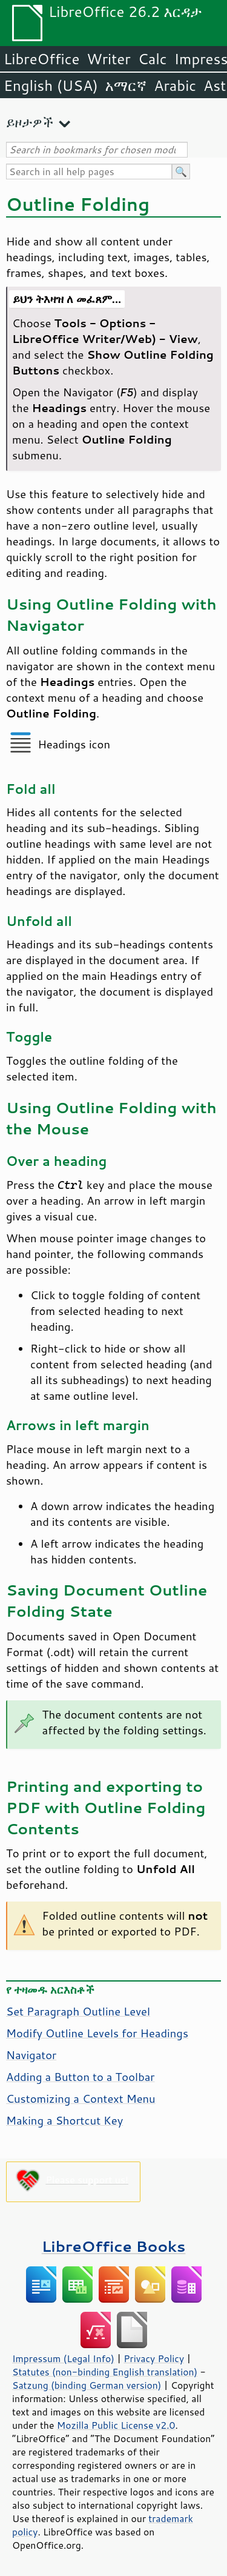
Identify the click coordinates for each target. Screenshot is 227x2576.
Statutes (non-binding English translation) (104, 2371)
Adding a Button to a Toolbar (80, 2077)
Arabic (175, 85)
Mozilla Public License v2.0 (116, 2425)
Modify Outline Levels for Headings (97, 2033)
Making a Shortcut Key (64, 2120)
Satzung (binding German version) (87, 2385)
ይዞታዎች (29, 122)
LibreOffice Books (114, 2246)
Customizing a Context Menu (81, 2098)
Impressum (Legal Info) (63, 2358)
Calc (152, 58)
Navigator (31, 2055)
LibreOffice (41, 58)
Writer (108, 58)
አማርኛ (125, 85)
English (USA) (51, 85)
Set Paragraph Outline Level (78, 2011)
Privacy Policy (153, 2358)
